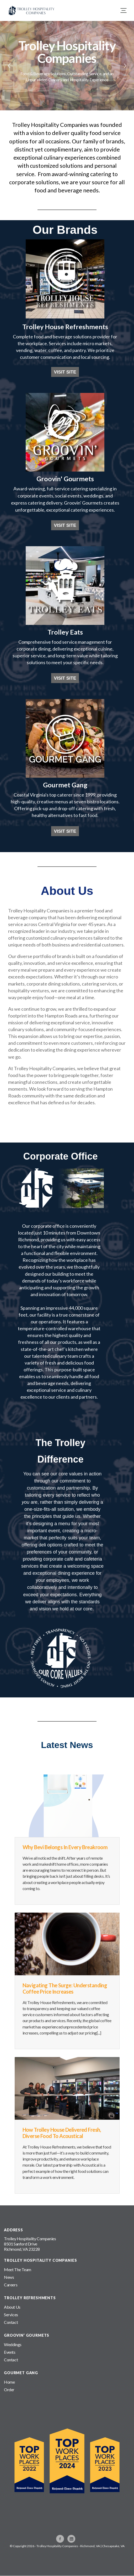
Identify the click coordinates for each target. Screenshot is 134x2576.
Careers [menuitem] (10, 2284)
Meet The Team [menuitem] (17, 2269)
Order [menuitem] (9, 2389)
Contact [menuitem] (11, 2322)
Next (125, 66)
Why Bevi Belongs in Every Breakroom (65, 1847)
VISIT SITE (65, 372)
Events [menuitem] (9, 2352)
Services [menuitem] (11, 2314)
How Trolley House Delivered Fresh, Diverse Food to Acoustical (62, 2132)
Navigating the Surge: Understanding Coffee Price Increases (65, 1988)
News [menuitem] (9, 2277)
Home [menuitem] (9, 2381)
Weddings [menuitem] (13, 2344)
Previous (9, 66)
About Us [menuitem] (12, 2306)
